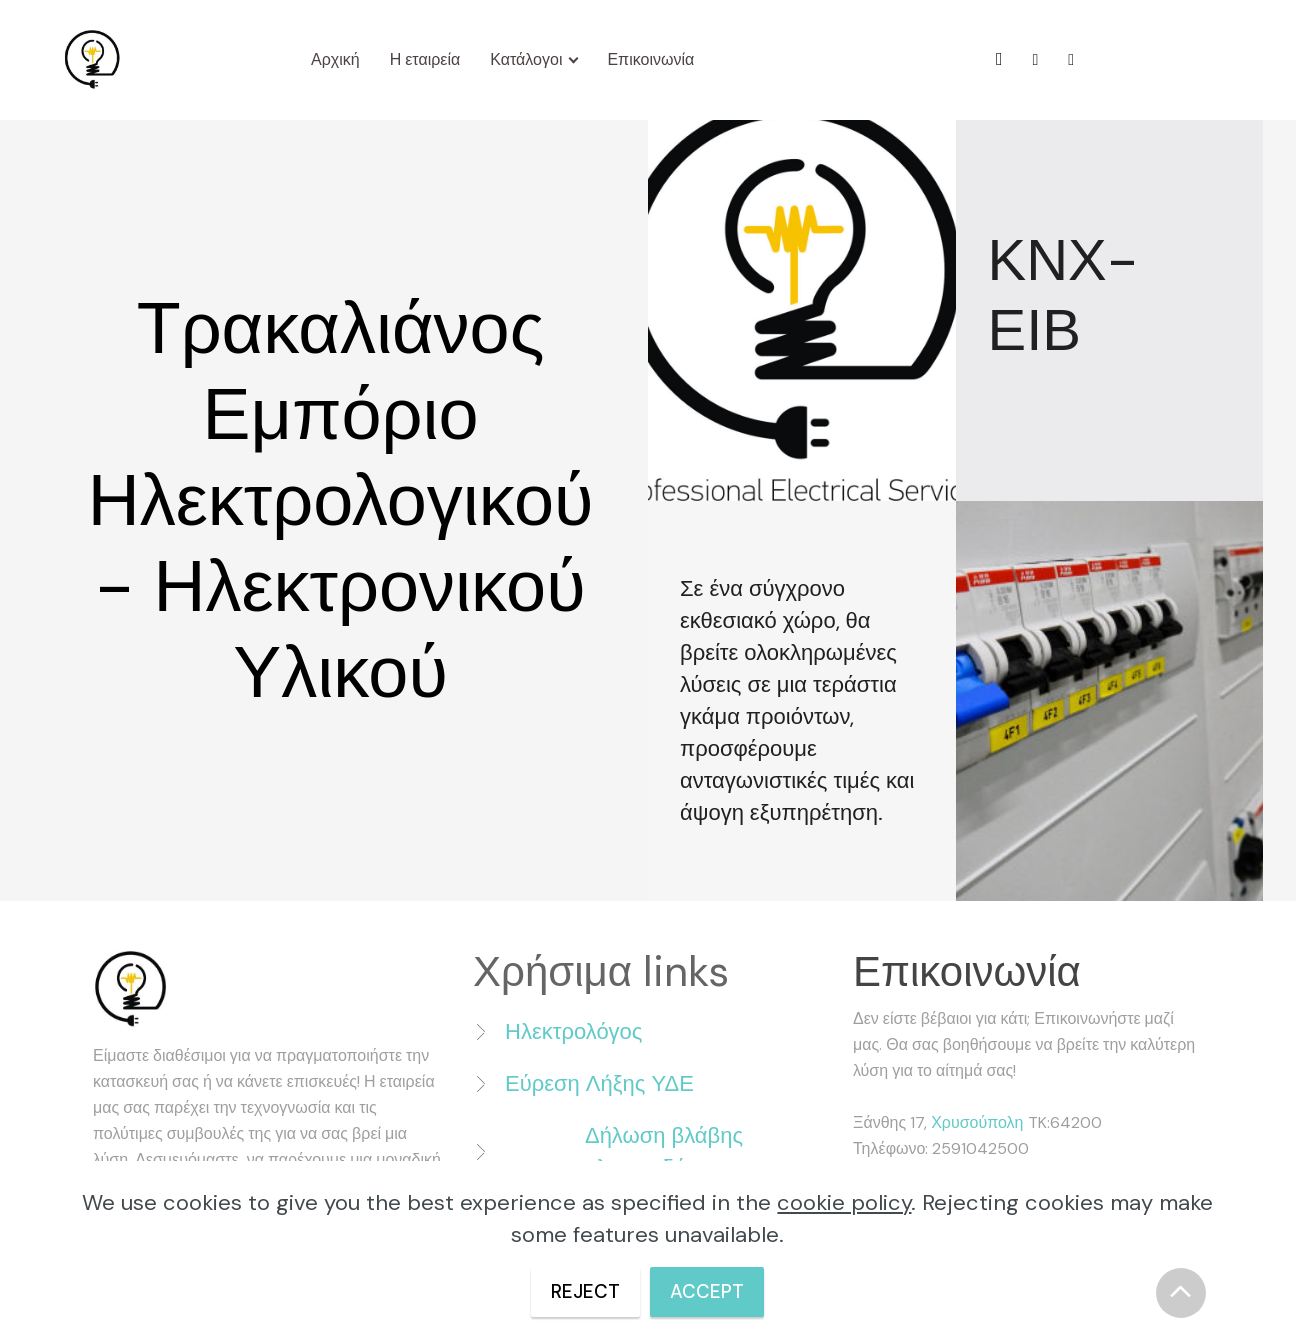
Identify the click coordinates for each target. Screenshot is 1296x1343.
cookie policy (844, 1202)
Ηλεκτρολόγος (573, 1031)
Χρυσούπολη (979, 1122)
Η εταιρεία (425, 59)
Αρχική (335, 59)
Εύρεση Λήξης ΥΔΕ (599, 1083)
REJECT (580, 1291)
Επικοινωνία (651, 59)
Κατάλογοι (527, 59)
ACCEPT (713, 1291)
